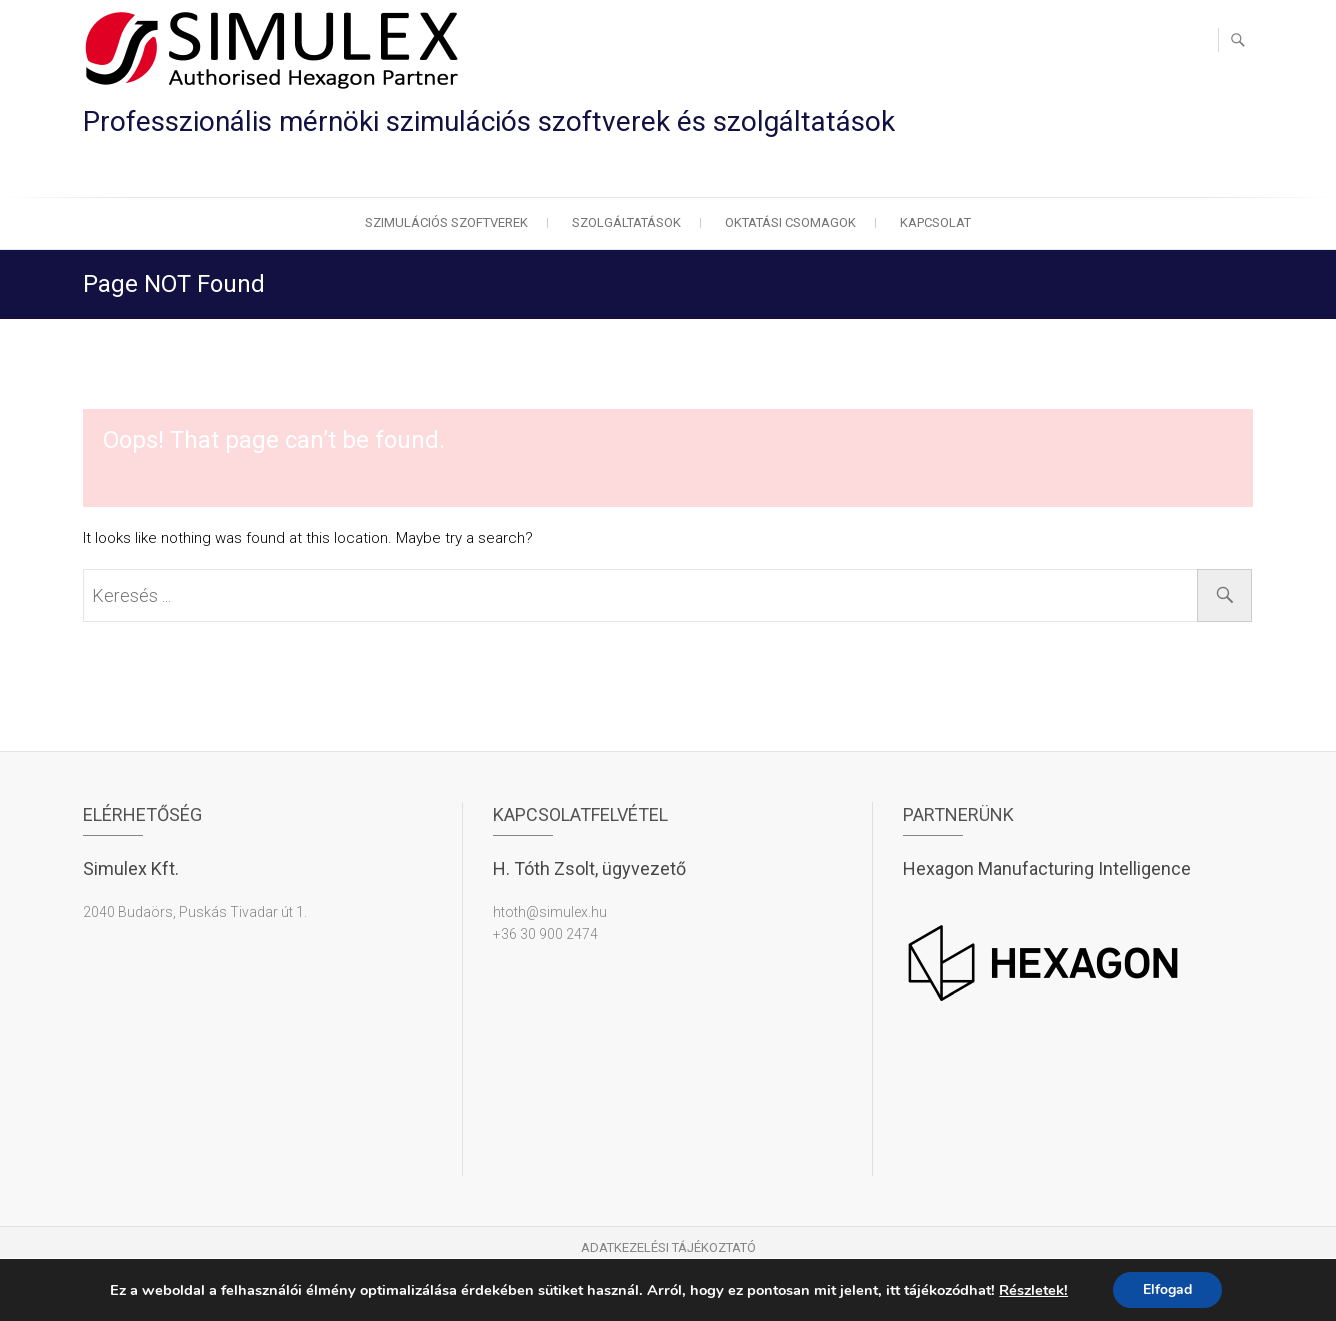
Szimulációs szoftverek (446, 222)
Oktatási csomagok (790, 222)
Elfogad (1167, 1289)
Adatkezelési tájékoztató (668, 1247)
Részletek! (1033, 1290)
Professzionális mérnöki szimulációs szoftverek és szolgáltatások (489, 122)
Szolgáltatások (626, 222)
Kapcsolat (935, 222)
